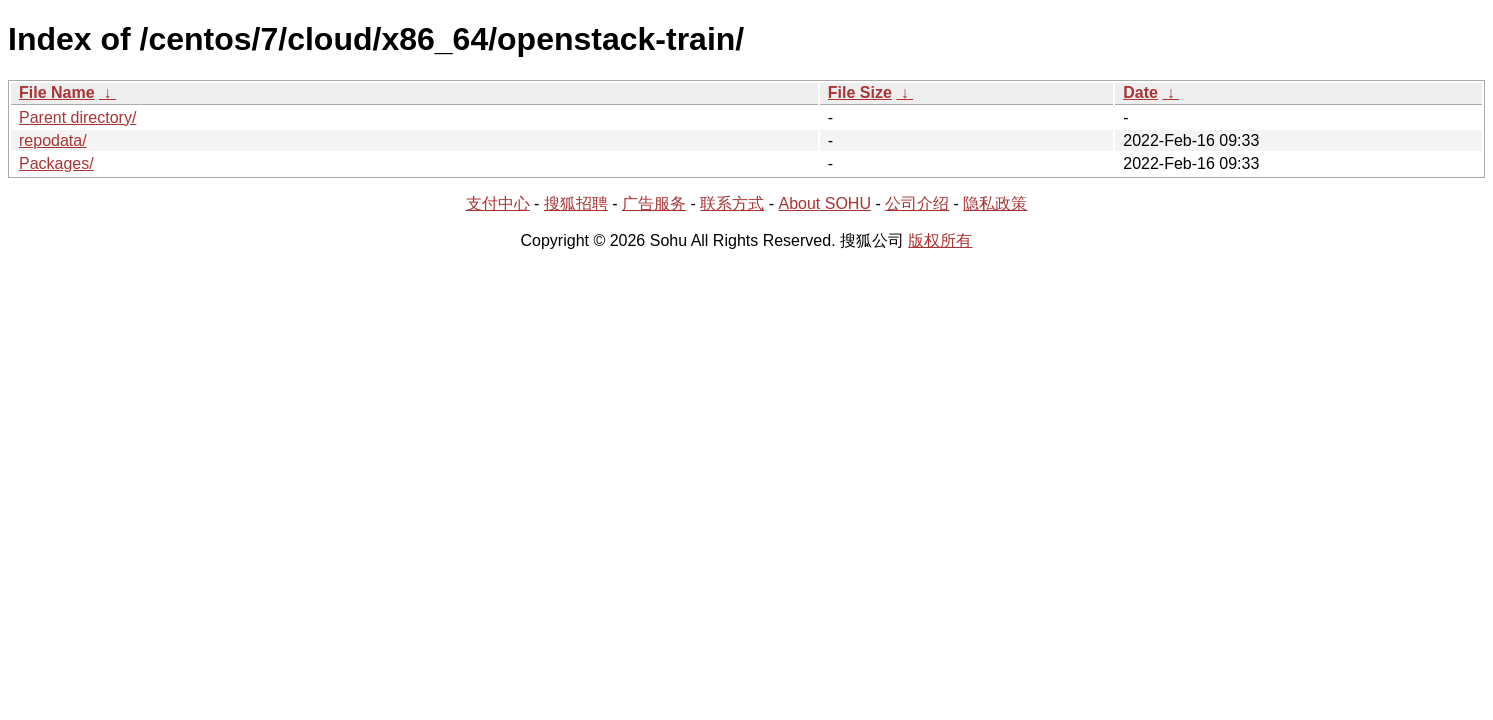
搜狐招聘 (576, 203)
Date (1140, 92)
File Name (57, 92)
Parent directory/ (77, 117)
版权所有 (940, 240)
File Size (860, 92)
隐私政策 (995, 203)
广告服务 (654, 203)
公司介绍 (917, 203)
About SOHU (824, 203)
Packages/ (56, 163)
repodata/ (53, 140)
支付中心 (498, 203)
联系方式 (732, 203)
